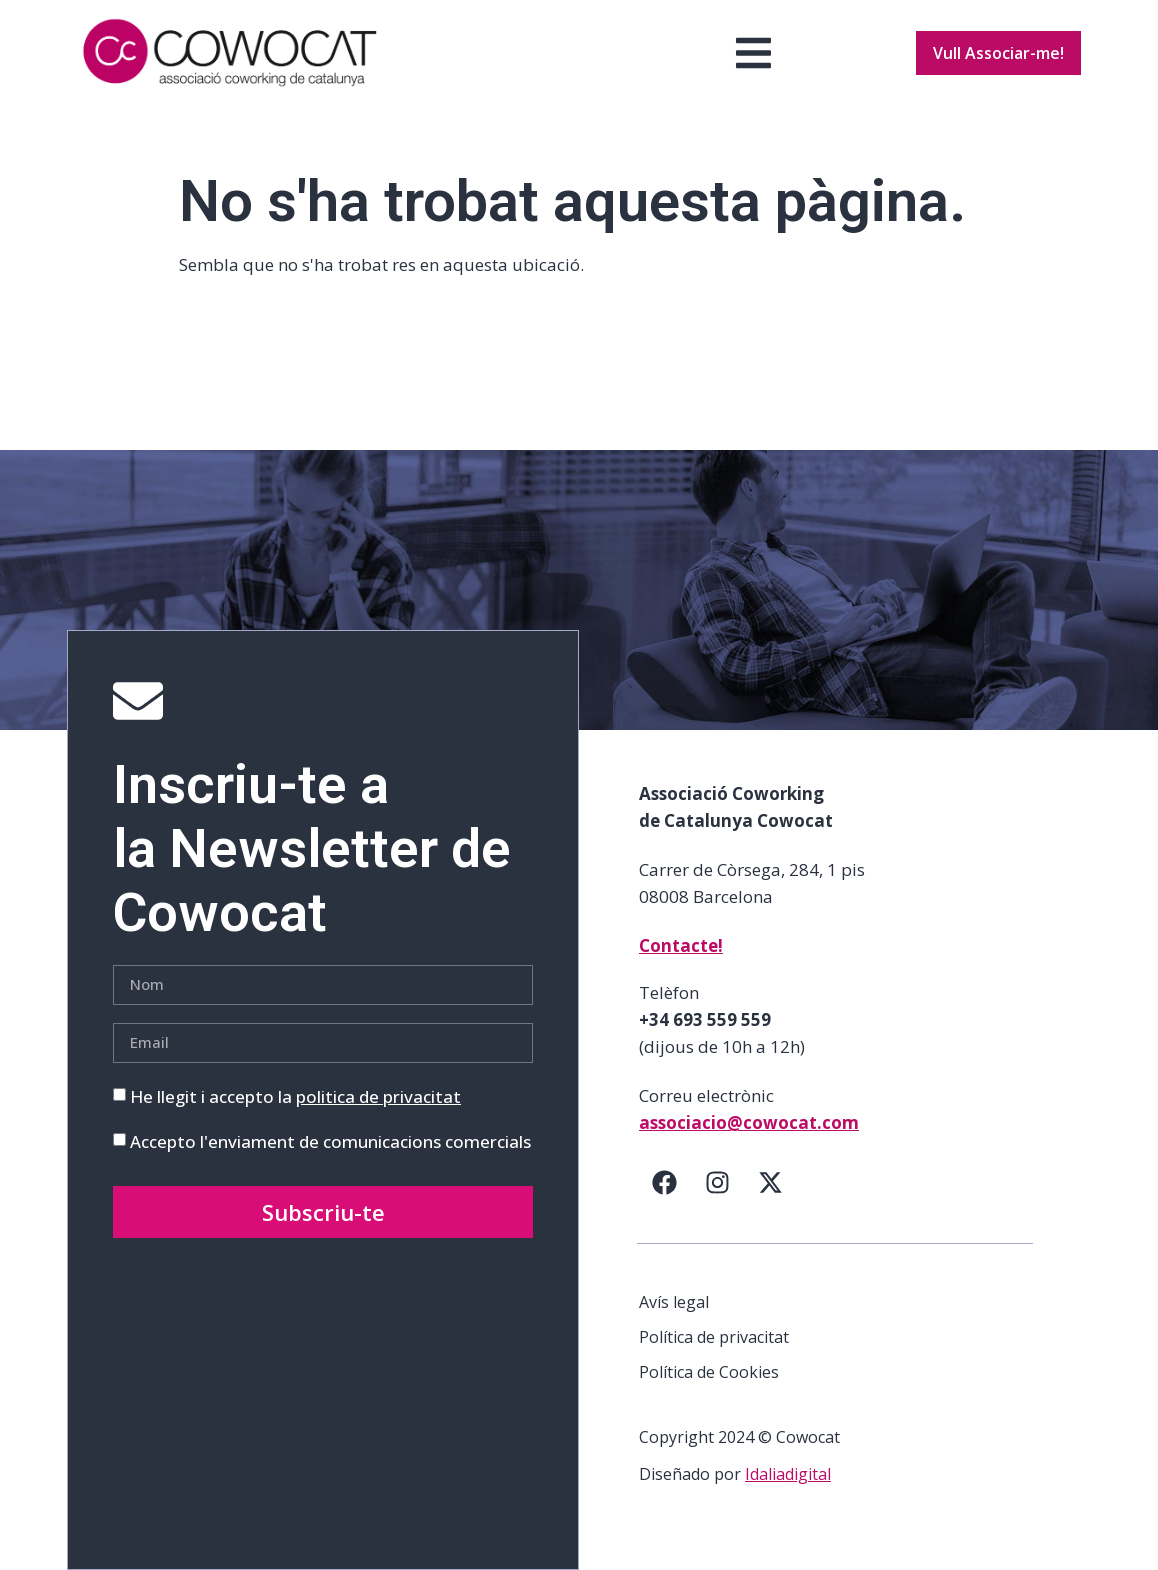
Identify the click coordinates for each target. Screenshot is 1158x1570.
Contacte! (681, 945)
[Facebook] (664, 1183)
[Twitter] (770, 1183)
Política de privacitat (714, 1337)
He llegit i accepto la (295, 1096)
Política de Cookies (709, 1372)
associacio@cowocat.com (749, 1122)
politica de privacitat (378, 1096)
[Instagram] (717, 1183)
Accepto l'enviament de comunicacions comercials (330, 1141)
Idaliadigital (788, 1474)
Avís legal (674, 1302)
